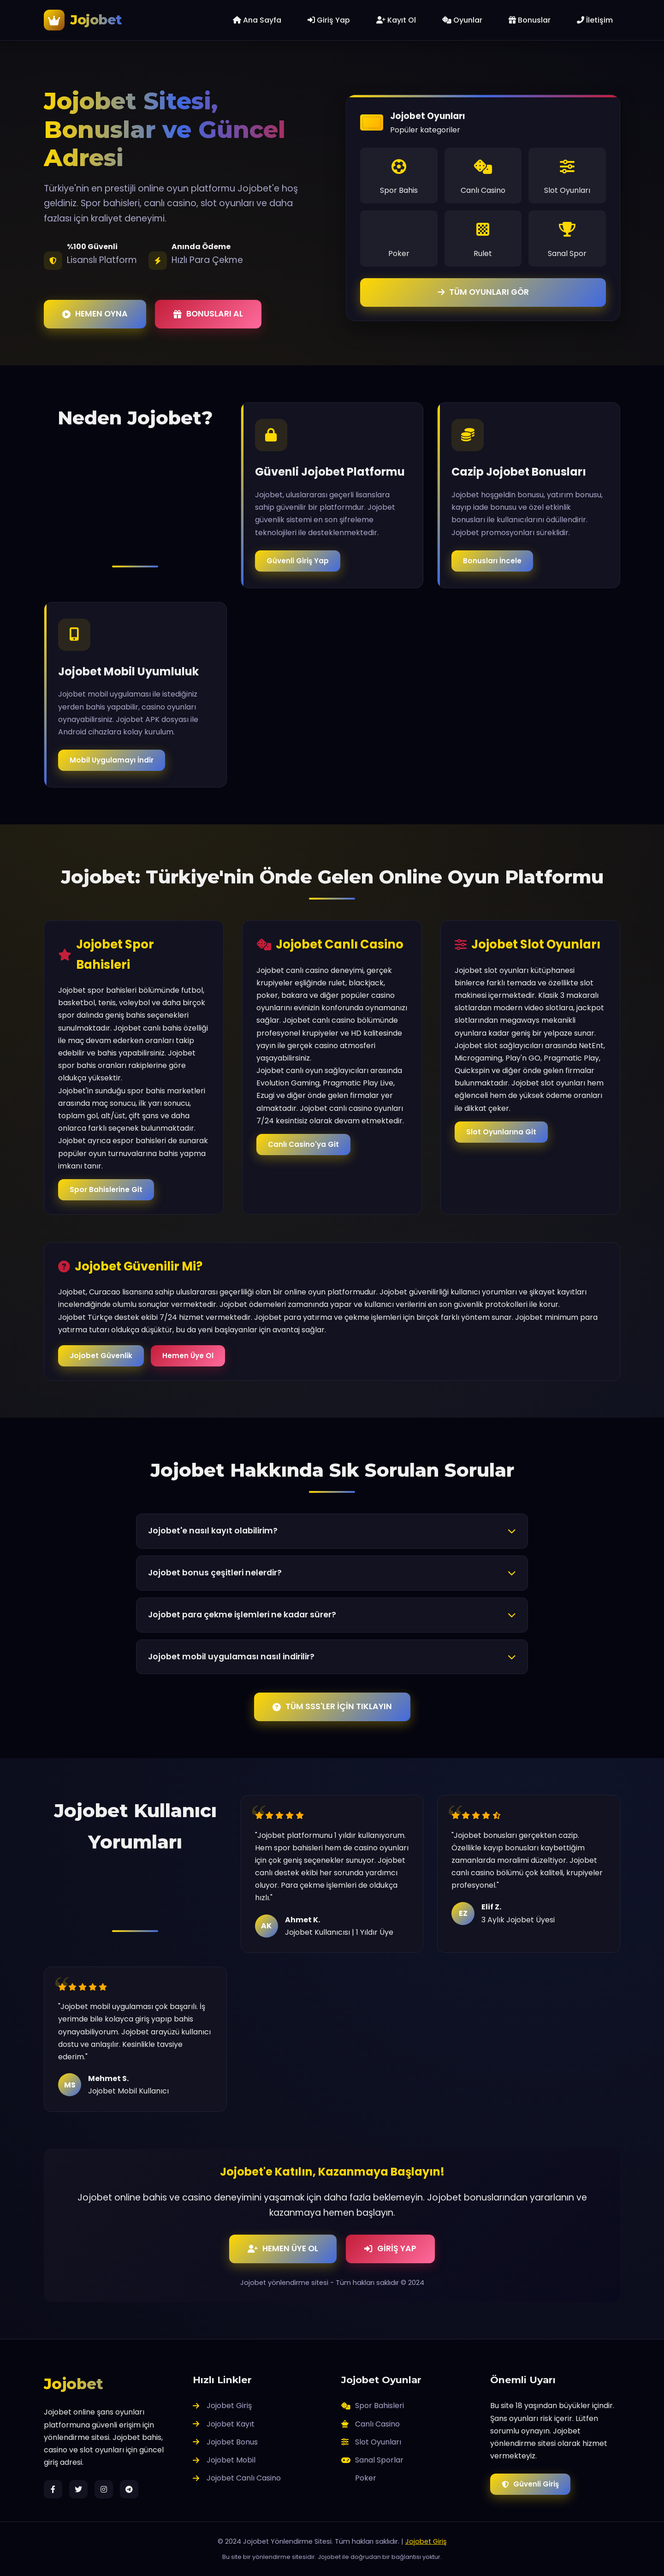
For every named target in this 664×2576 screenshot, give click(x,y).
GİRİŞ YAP (390, 2248)
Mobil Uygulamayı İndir (112, 761)
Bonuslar (530, 20)
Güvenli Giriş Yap (298, 561)
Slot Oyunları (371, 2442)
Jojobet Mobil (224, 2460)
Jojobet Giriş (222, 2405)
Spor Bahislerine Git (106, 1189)
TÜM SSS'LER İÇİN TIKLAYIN (332, 1706)
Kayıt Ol (396, 20)
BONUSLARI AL (208, 313)
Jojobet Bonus (225, 2442)
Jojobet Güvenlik (101, 1355)
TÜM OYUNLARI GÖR (483, 292)
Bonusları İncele (492, 561)
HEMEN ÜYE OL (283, 2248)
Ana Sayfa (257, 20)
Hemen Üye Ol (187, 1355)
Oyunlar (462, 20)
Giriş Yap (329, 20)
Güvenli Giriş (530, 2484)
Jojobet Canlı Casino (237, 2478)
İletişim (595, 20)
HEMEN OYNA (95, 313)
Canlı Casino (370, 2424)
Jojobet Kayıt (224, 2424)
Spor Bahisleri (372, 2405)
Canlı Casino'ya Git (303, 1144)
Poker (365, 2478)
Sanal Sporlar (372, 2460)
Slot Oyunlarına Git (501, 1133)
